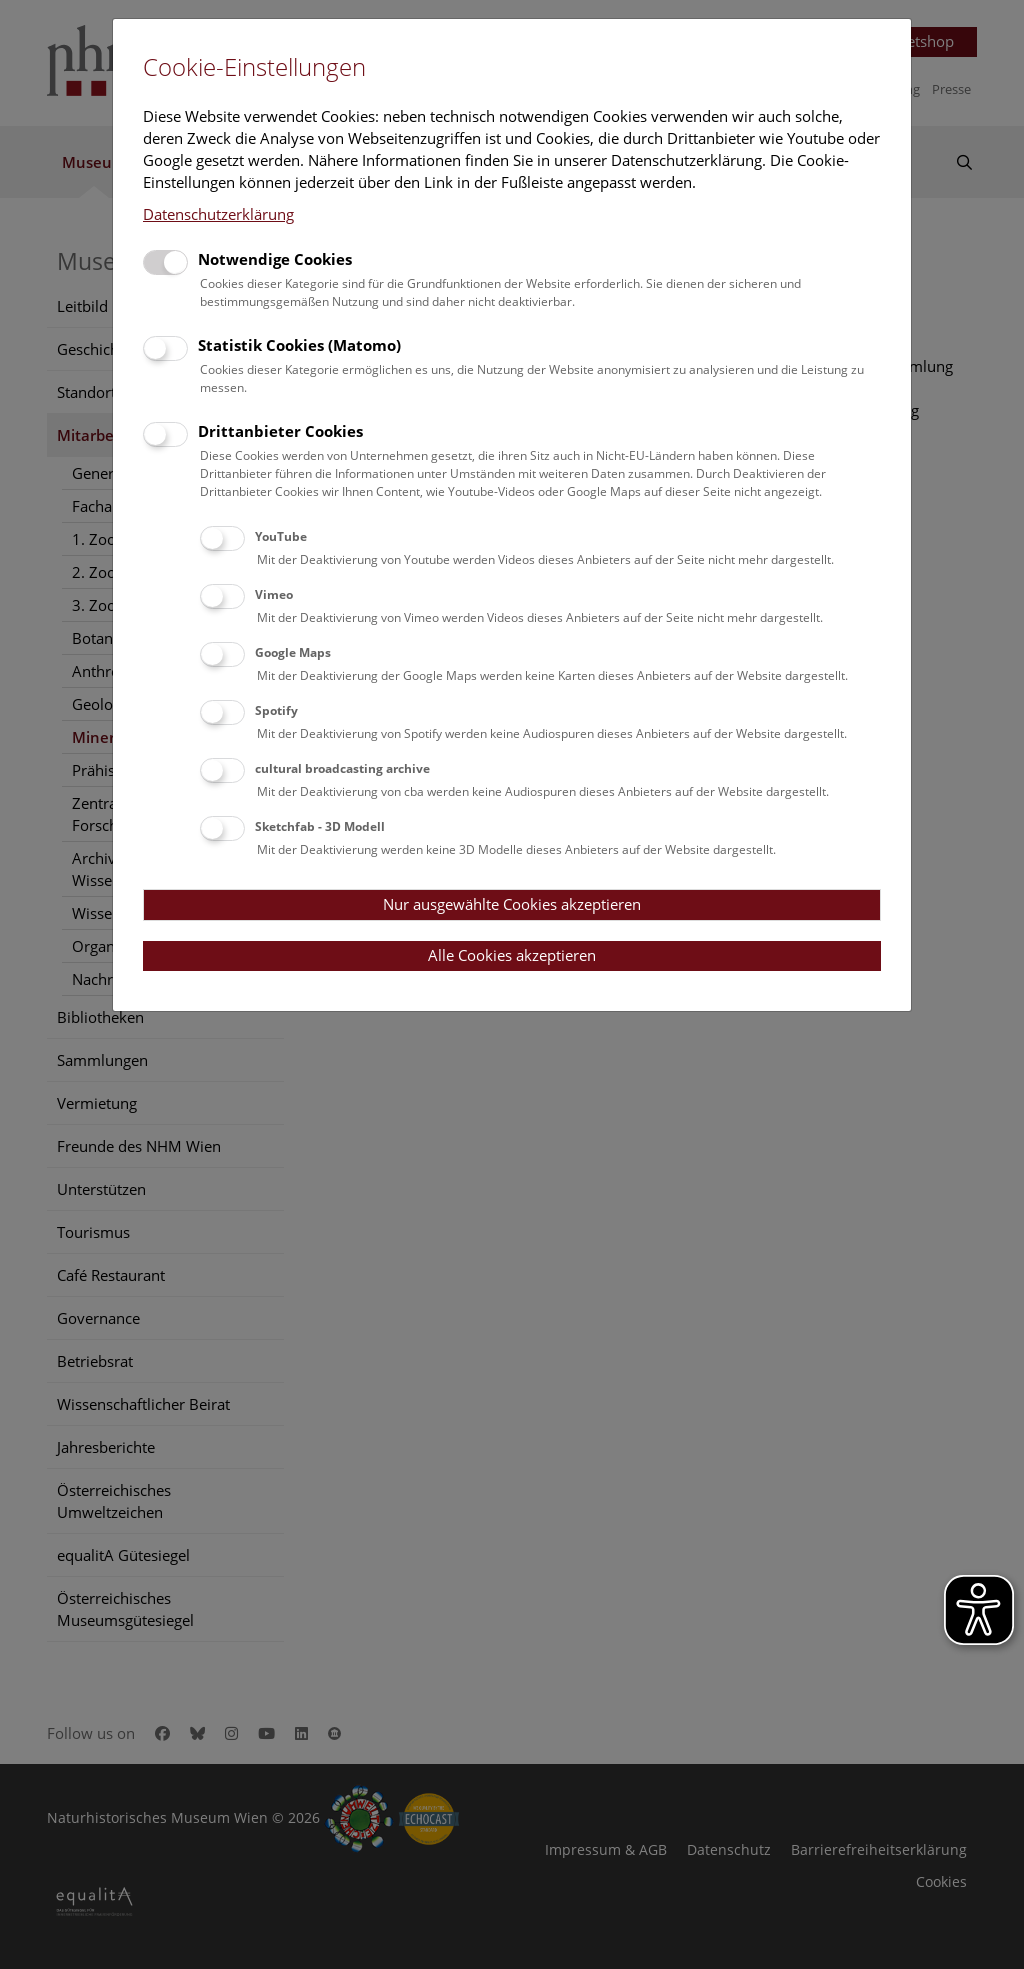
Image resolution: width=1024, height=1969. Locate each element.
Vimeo (274, 594)
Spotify (276, 710)
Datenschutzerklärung (218, 214)
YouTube (281, 536)
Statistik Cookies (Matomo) (299, 345)
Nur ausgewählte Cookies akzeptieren (512, 904)
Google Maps (293, 652)
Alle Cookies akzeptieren (512, 955)
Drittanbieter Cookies (280, 431)
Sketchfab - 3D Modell (320, 826)
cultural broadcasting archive (342, 768)
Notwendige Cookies (275, 259)
